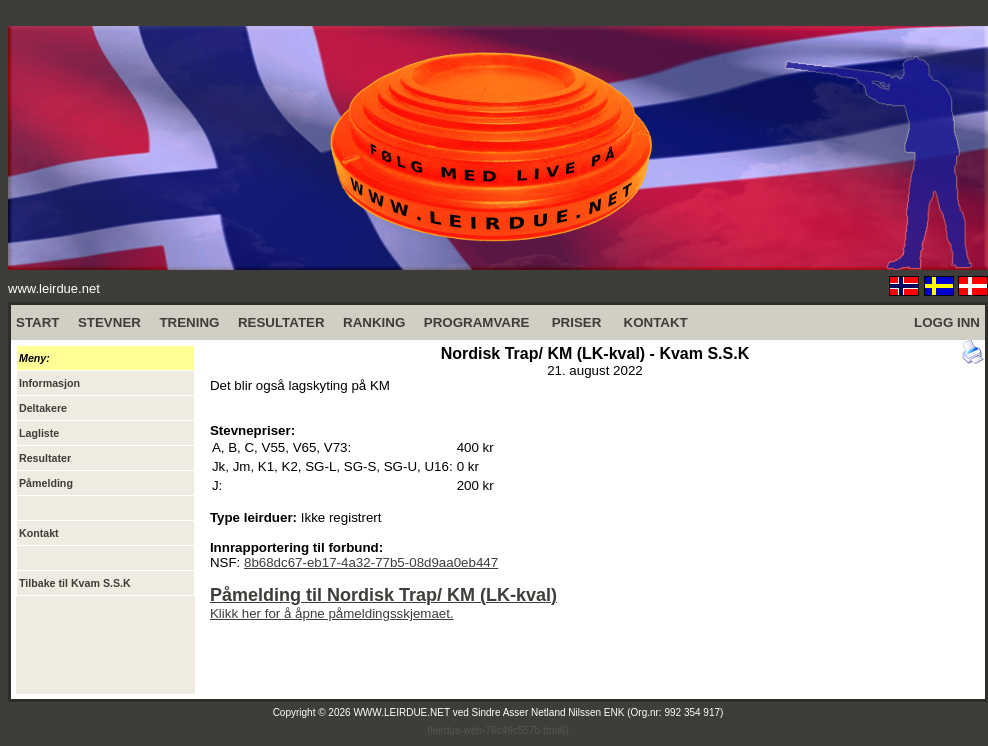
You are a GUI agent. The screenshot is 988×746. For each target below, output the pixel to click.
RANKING (374, 322)
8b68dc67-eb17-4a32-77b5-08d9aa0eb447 (371, 562)
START (37, 322)
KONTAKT (656, 322)
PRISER (577, 322)
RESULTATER (281, 322)
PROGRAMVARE (477, 322)
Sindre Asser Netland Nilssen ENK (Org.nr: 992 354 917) (598, 712)
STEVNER (109, 322)
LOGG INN (947, 322)
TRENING (189, 322)
